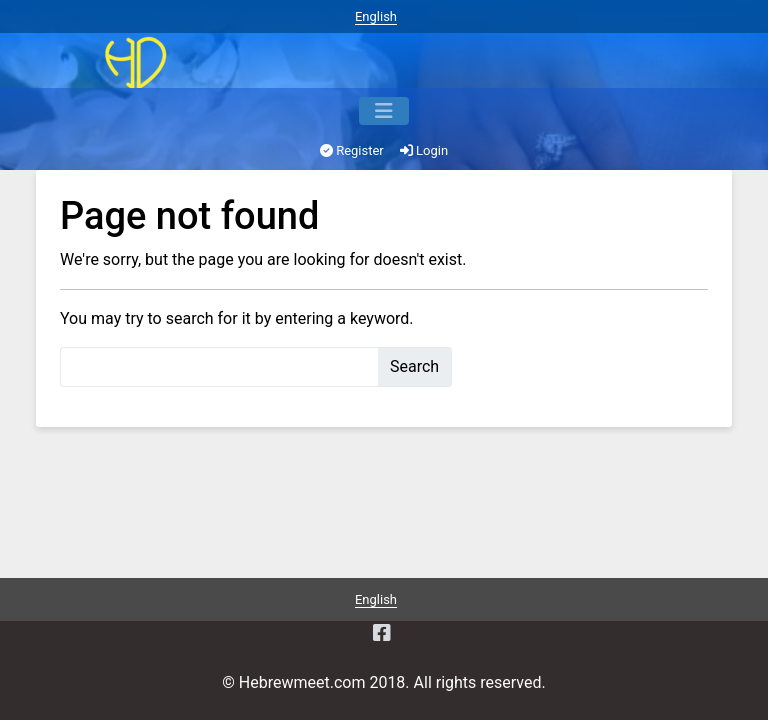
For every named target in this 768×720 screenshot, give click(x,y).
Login (424, 150)
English (376, 16)
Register (352, 150)
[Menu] (384, 111)
